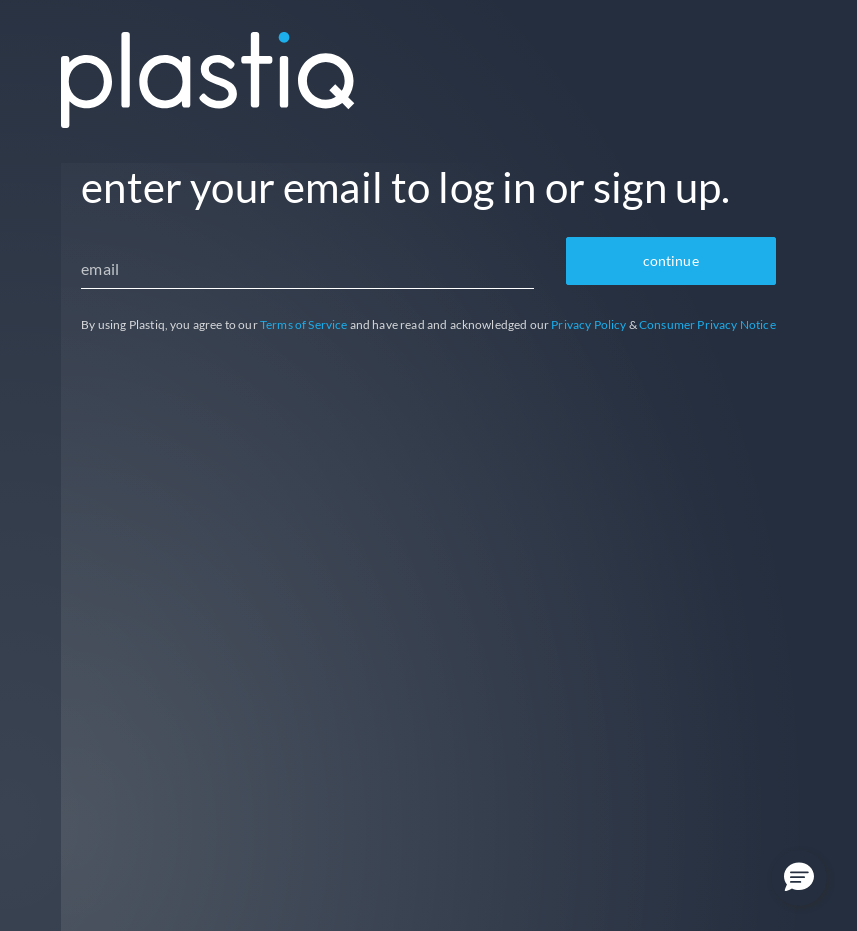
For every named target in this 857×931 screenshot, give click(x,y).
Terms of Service (304, 324)
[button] (799, 878)
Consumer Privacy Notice (707, 324)
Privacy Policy (588, 324)
